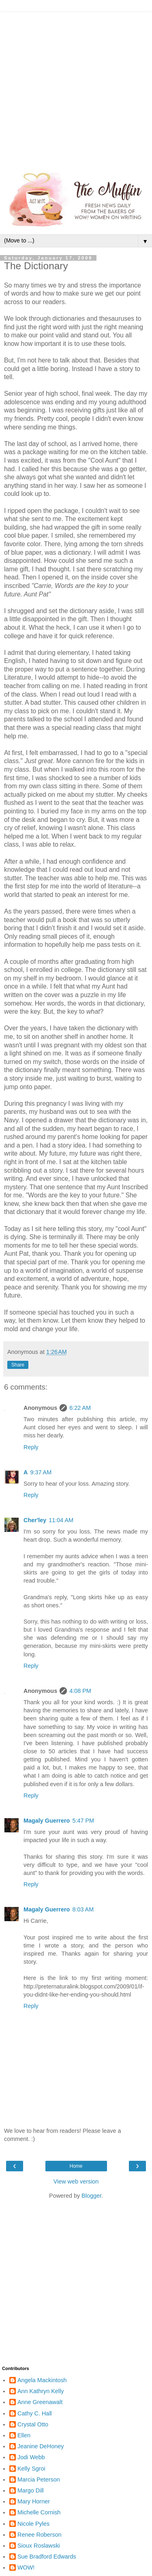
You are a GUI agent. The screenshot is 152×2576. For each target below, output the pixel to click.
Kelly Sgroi (31, 2468)
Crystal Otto (32, 2424)
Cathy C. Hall (34, 2413)
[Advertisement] (76, 88)
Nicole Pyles (33, 2523)
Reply (31, 1447)
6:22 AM (80, 1408)
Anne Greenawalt (39, 2402)
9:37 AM (40, 1472)
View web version (76, 2181)
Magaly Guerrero (47, 1820)
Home (75, 2166)
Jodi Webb (31, 2457)
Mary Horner (33, 2501)
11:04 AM (61, 1520)
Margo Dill (30, 2490)
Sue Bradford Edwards (46, 2556)
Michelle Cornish (38, 2512)
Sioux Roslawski (38, 2545)
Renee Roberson (39, 2534)
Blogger (91, 2195)
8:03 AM (83, 1909)
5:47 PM (83, 1820)
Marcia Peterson (38, 2479)
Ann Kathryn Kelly (40, 2391)
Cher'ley (35, 1520)
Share (17, 1365)
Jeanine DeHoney (40, 2446)
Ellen (23, 2435)
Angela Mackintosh (42, 2380)
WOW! (25, 2567)
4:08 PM (80, 1691)
